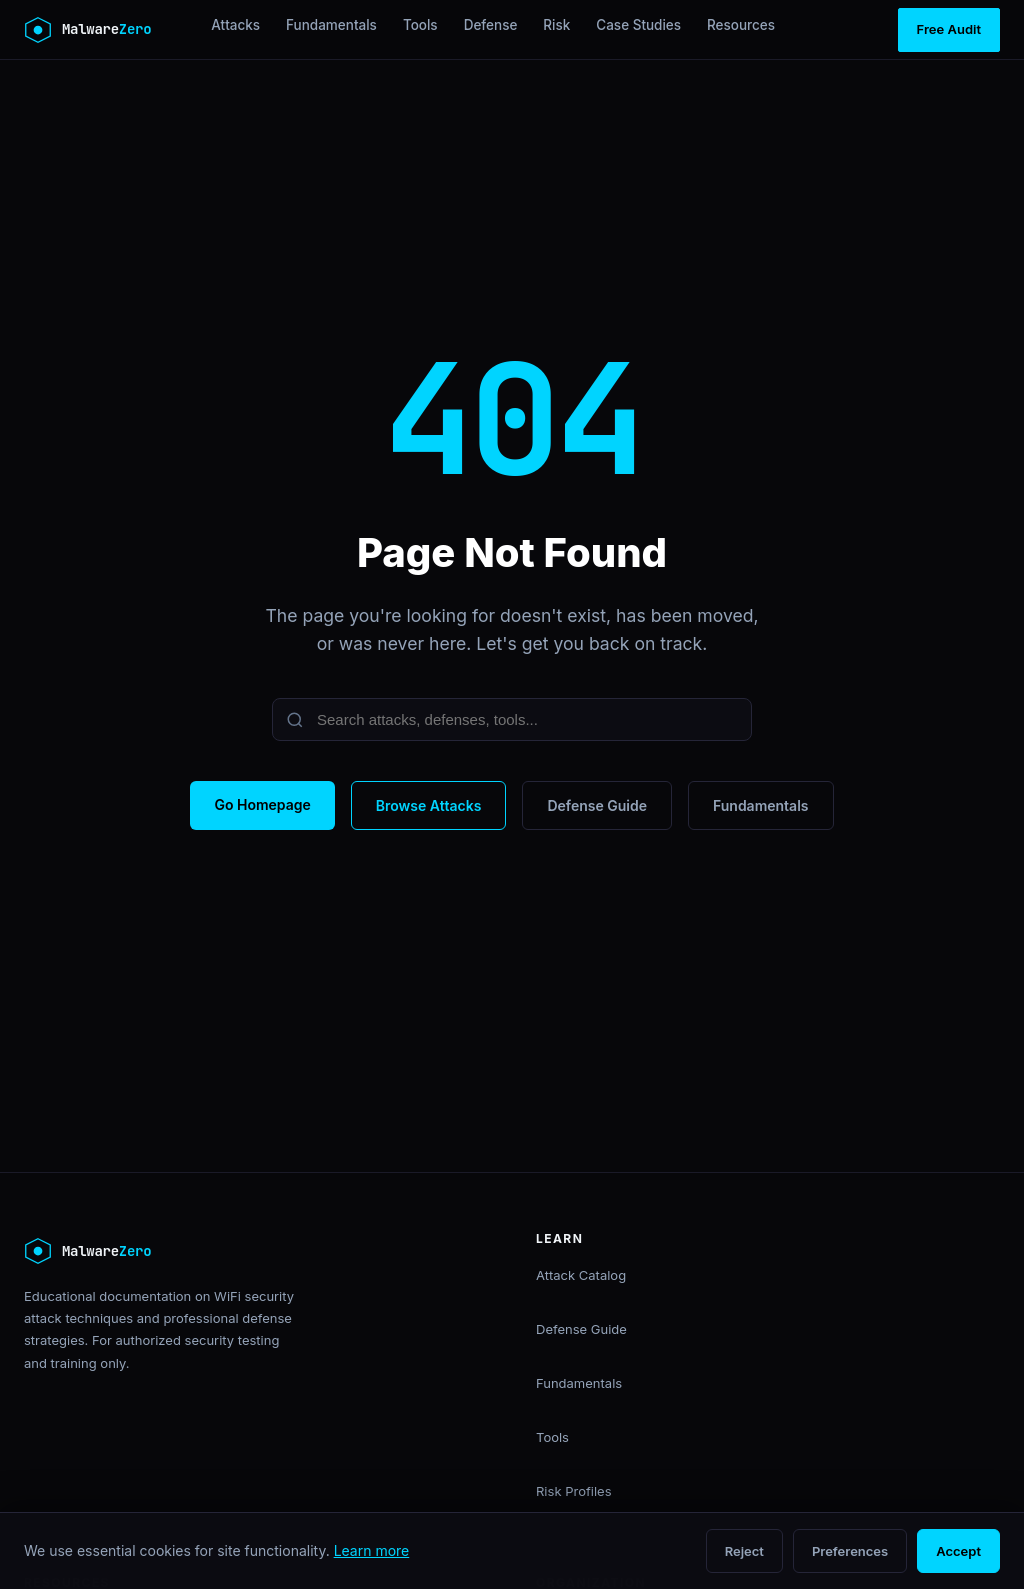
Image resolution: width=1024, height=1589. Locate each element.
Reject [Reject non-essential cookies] (744, 1551)
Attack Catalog (581, 1275)
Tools (420, 25)
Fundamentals (331, 25)
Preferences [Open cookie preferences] (850, 1551)
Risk (556, 25)
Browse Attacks (429, 805)
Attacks (235, 25)
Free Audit (949, 29)
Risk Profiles (574, 1491)
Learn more (372, 1550)
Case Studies (638, 25)
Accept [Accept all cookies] (958, 1551)
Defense (491, 25)
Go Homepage (262, 804)
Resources (741, 25)
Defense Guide (597, 805)
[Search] (512, 719)
